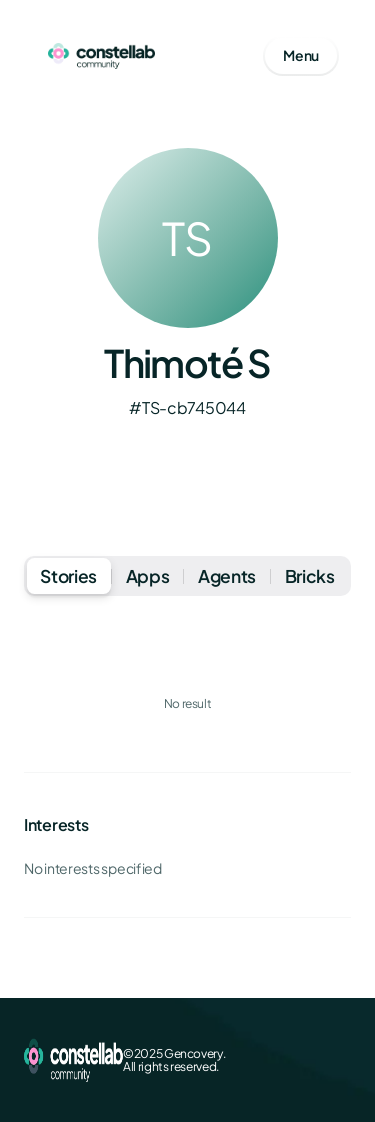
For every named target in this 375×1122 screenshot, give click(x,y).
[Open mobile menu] (301, 56)
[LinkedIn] (307, 1060)
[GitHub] (339, 1060)
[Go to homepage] (101, 56)
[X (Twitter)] (275, 1060)
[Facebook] (243, 1060)
